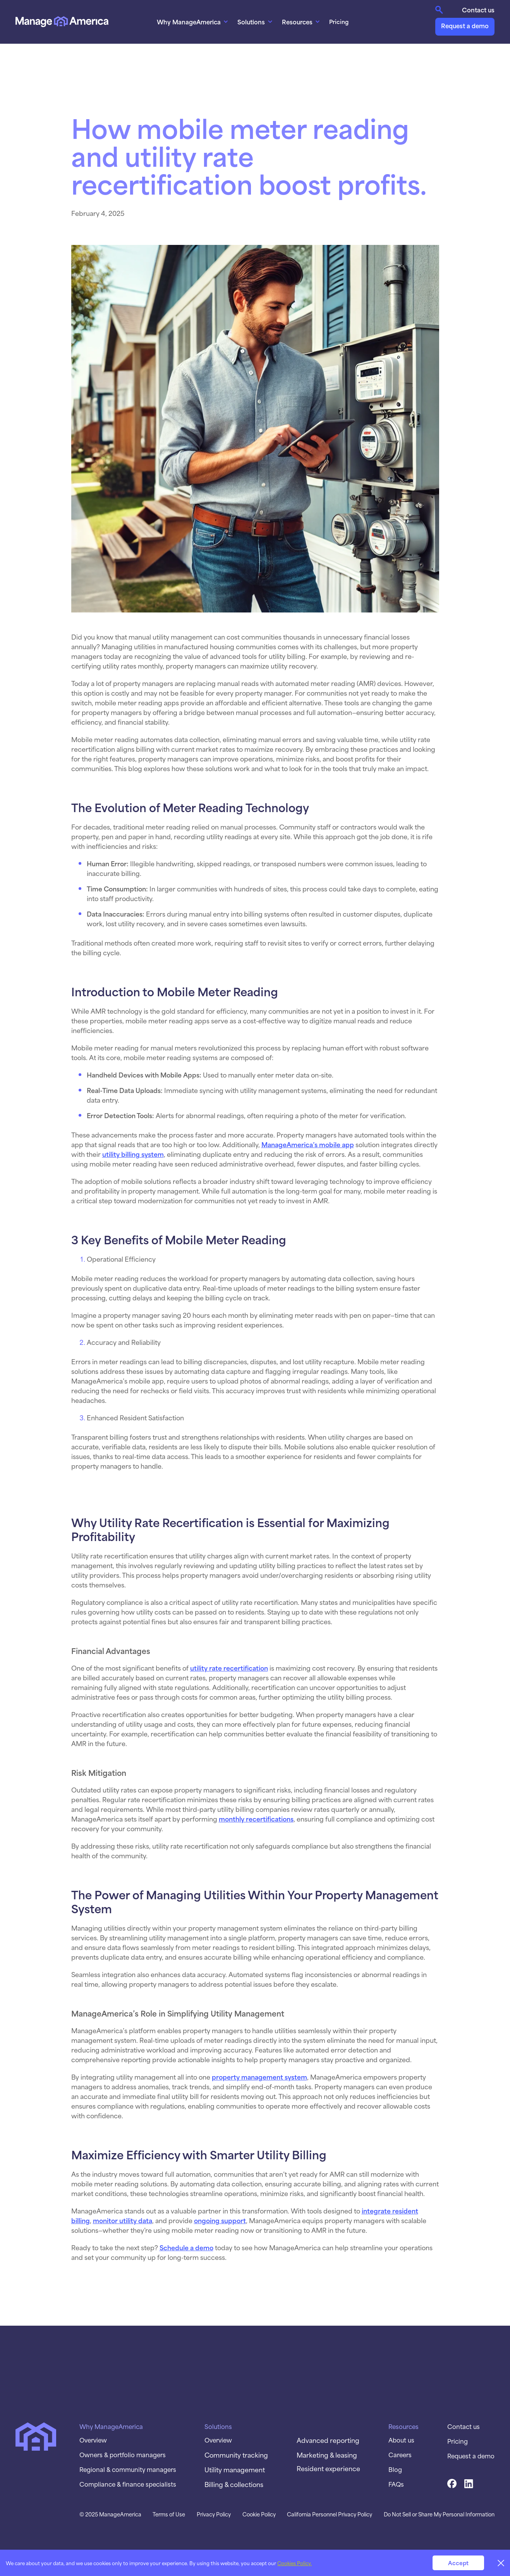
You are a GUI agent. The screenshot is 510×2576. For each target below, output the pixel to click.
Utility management (234, 2469)
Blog (395, 2469)
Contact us (478, 10)
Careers (400, 2454)
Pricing (339, 21)
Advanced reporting (328, 2440)
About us (401, 2440)
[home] (61, 21)
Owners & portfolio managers (122, 2454)
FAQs (396, 2484)
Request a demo (465, 25)
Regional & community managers (127, 2469)
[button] (193, 21)
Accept (458, 2562)
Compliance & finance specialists (127, 2484)
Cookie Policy (259, 2514)
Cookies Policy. (294, 2563)
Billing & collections (233, 2484)
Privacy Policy (214, 2514)
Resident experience (328, 2468)
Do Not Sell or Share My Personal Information (439, 2514)
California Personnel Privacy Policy (329, 2514)
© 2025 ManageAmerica (110, 2514)
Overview (93, 2440)
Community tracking (236, 2454)
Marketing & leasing (327, 2454)
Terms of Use (169, 2514)
